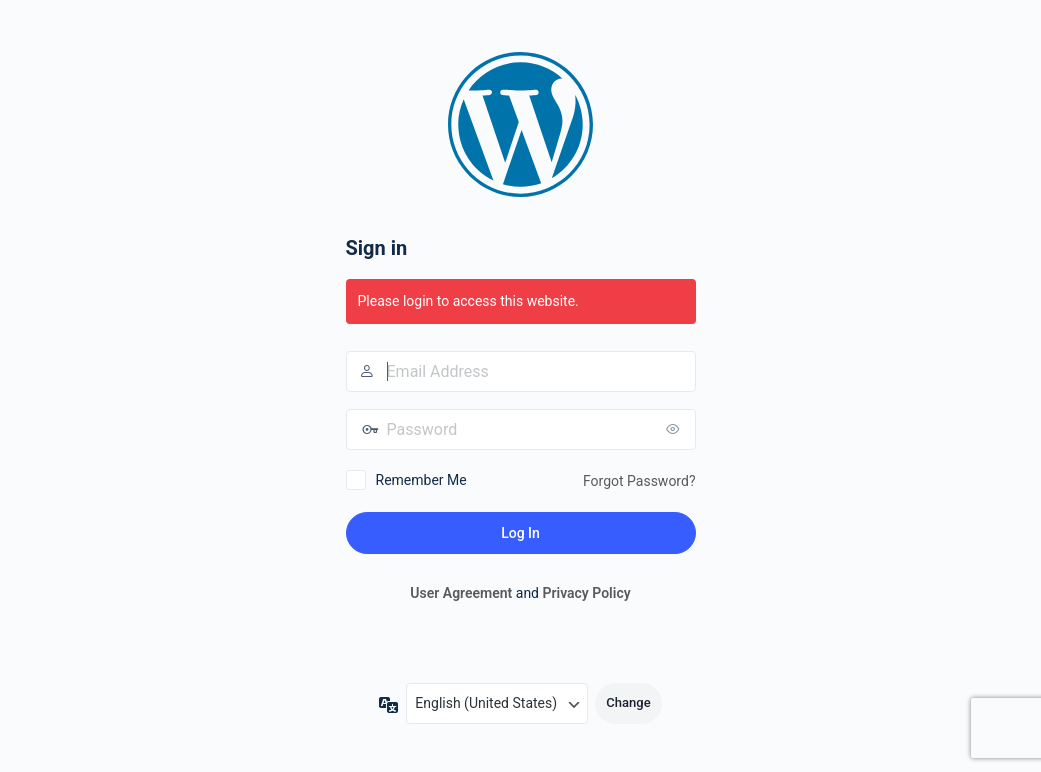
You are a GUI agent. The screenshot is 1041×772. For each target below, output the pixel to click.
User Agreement (461, 593)
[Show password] (676, 429)
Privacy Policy (586, 593)
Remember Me (421, 480)
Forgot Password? (639, 481)
